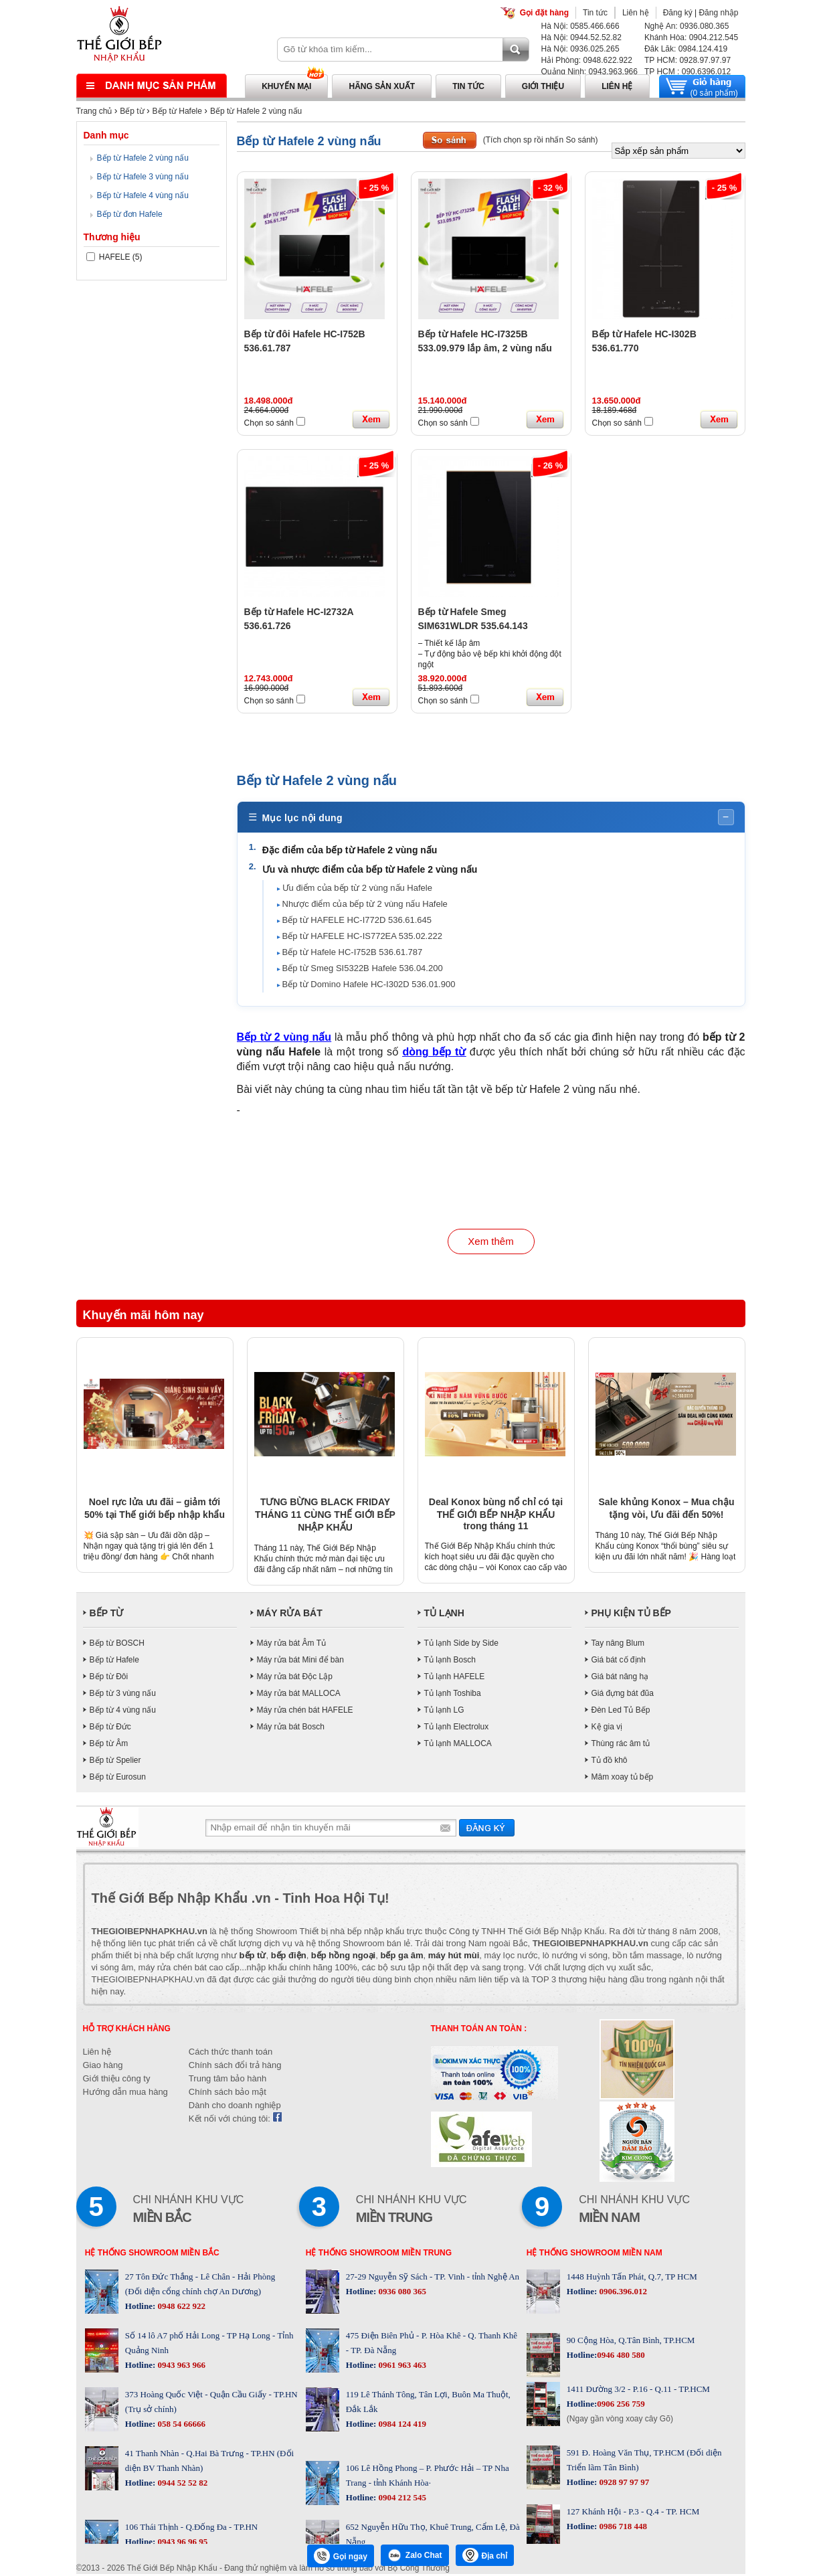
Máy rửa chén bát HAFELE (305, 1712)
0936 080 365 (401, 2293)
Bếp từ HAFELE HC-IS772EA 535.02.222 (364, 937)
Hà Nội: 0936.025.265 (580, 49)
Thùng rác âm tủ (620, 1745)
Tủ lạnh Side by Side (461, 1645)
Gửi (487, 1829)
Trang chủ (94, 111)
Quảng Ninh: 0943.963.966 (589, 71)
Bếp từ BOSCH (117, 1645)
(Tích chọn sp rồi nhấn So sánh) (540, 140)
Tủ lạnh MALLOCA (458, 1745)
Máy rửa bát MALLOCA (299, 1695)
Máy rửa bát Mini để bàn (300, 1661)
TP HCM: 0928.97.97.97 (687, 60)
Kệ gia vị (607, 1728)
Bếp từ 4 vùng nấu (123, 1712)
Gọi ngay (340, 2556)
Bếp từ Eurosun (118, 1779)
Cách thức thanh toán (230, 2054)
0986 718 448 (622, 2528)
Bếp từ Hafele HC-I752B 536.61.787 (354, 953)
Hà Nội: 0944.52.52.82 (581, 37)
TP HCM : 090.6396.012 (687, 71)
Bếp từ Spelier (115, 1762)
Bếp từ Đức (110, 1728)
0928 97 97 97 (623, 2484)
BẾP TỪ (107, 1615)
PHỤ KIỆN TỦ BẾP (631, 1615)
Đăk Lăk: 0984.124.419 (685, 49)
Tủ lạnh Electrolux (456, 1728)
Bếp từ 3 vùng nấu (123, 1695)
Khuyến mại (286, 86)
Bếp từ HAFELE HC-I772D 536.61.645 (358, 921)
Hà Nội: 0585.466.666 (580, 26)
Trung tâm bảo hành (227, 2080)
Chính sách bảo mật (227, 2094)
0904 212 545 (401, 2499)
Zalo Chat (414, 2555)
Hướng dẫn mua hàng (125, 2094)
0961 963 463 (401, 2367)
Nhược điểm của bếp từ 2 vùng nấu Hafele (366, 904)
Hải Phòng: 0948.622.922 (586, 60)
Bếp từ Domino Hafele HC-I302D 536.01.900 (370, 985)
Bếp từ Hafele (177, 111)
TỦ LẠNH (444, 1615)
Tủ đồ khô (609, 1762)
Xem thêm (490, 1244)
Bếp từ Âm (109, 1745)
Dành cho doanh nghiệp (235, 2107)
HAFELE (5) (114, 257)
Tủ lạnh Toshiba (452, 1695)
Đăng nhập (718, 12)
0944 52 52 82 (181, 2485)
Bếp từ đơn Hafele (130, 214)
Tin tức (595, 12)
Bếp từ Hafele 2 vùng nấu (256, 111)
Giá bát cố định (618, 1661)
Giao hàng (103, 2067)
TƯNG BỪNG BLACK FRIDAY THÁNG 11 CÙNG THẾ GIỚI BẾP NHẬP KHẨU (325, 1516)
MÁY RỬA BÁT (290, 1615)
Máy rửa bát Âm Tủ (291, 1645)
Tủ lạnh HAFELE (454, 1678)
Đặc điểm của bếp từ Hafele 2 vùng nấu (352, 851)
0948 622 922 (180, 2308)
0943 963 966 (180, 2367)
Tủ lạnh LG (444, 1712)
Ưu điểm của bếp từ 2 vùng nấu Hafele (359, 888)
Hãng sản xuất (382, 86)
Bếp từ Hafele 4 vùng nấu (143, 195)
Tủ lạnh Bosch (450, 1661)
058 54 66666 (180, 2426)
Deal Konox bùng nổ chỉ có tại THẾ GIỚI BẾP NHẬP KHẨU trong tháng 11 (496, 1515)
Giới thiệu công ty (117, 2080)
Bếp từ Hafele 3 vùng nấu (143, 176)
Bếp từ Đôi (109, 1678)
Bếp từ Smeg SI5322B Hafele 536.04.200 (364, 969)
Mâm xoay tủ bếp (622, 1779)
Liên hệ (635, 12)
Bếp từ (132, 111)
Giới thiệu (543, 86)
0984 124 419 (401, 2426)
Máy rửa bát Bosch (291, 1728)
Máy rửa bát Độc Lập (295, 1678)
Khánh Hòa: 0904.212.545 (691, 37)
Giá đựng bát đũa (622, 1695)
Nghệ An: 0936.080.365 (686, 26)
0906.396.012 (622, 2293)
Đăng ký (678, 12)
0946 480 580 (621, 2357)
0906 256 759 (621, 2406)
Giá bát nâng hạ (620, 1678)
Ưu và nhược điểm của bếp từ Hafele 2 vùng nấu (372, 870)
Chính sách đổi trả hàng (235, 2067)
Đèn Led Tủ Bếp (620, 1712)
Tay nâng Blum (617, 1645)
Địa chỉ (485, 2555)
